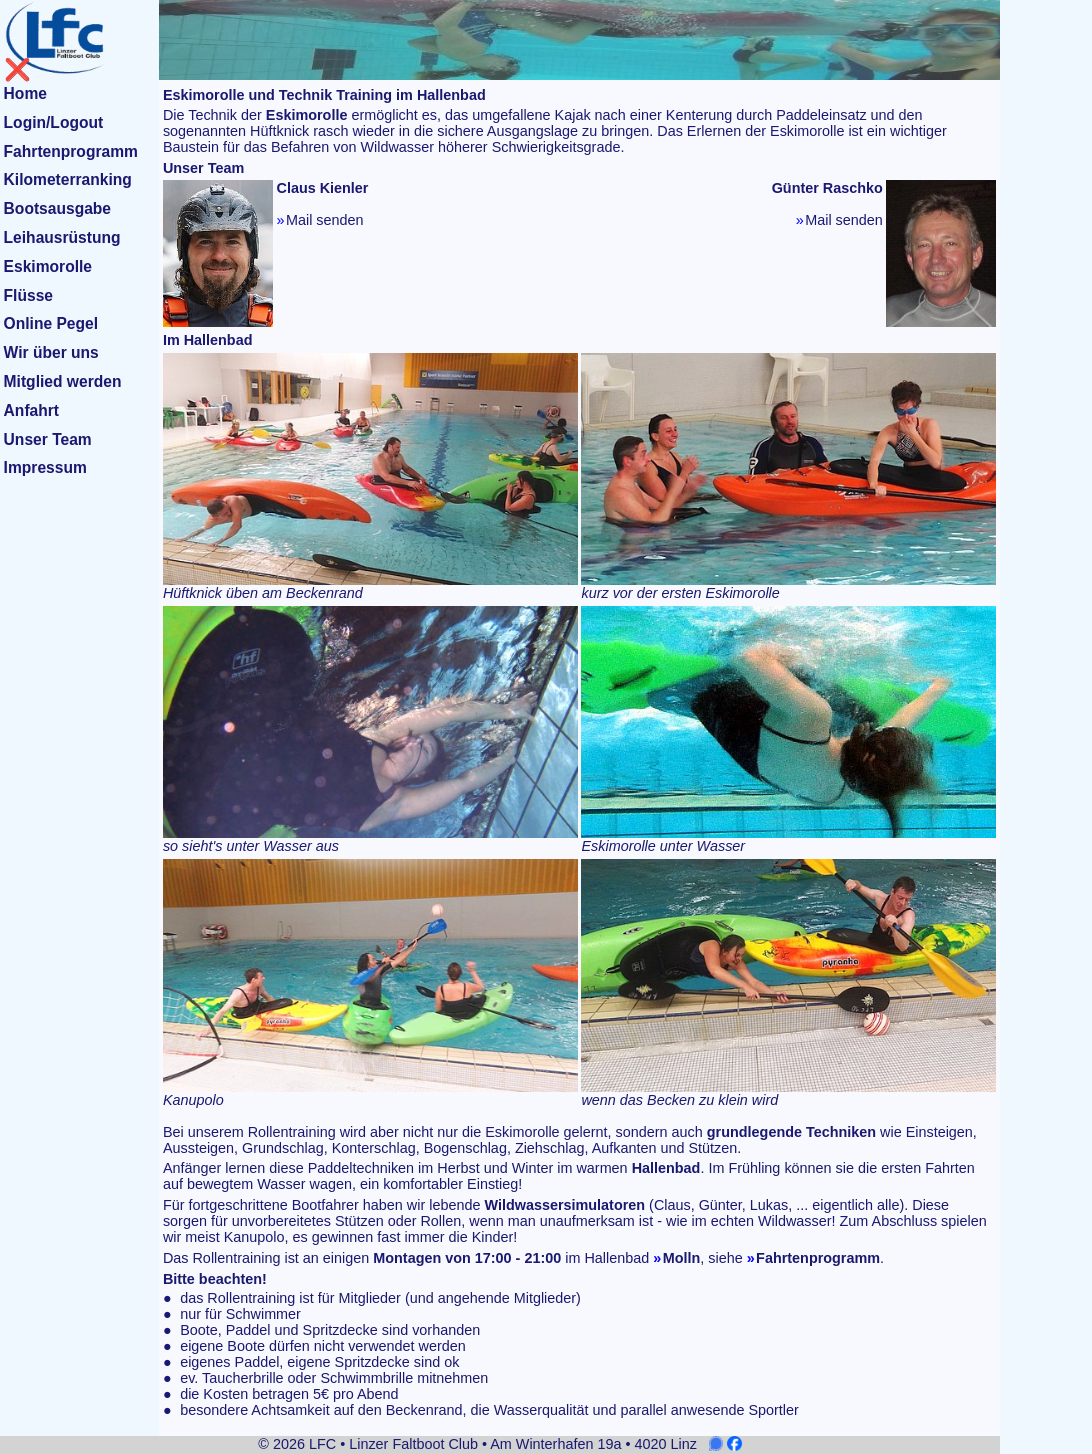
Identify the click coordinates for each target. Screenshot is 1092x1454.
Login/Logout (54, 122)
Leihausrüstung (62, 237)
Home (25, 93)
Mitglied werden (63, 381)
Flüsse (28, 295)
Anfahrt (31, 410)
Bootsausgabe (57, 208)
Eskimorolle (48, 266)
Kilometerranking (68, 179)
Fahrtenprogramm (71, 151)
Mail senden (325, 220)
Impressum (45, 467)
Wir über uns (51, 352)
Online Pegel (51, 323)
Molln (682, 1258)
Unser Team (48, 439)
